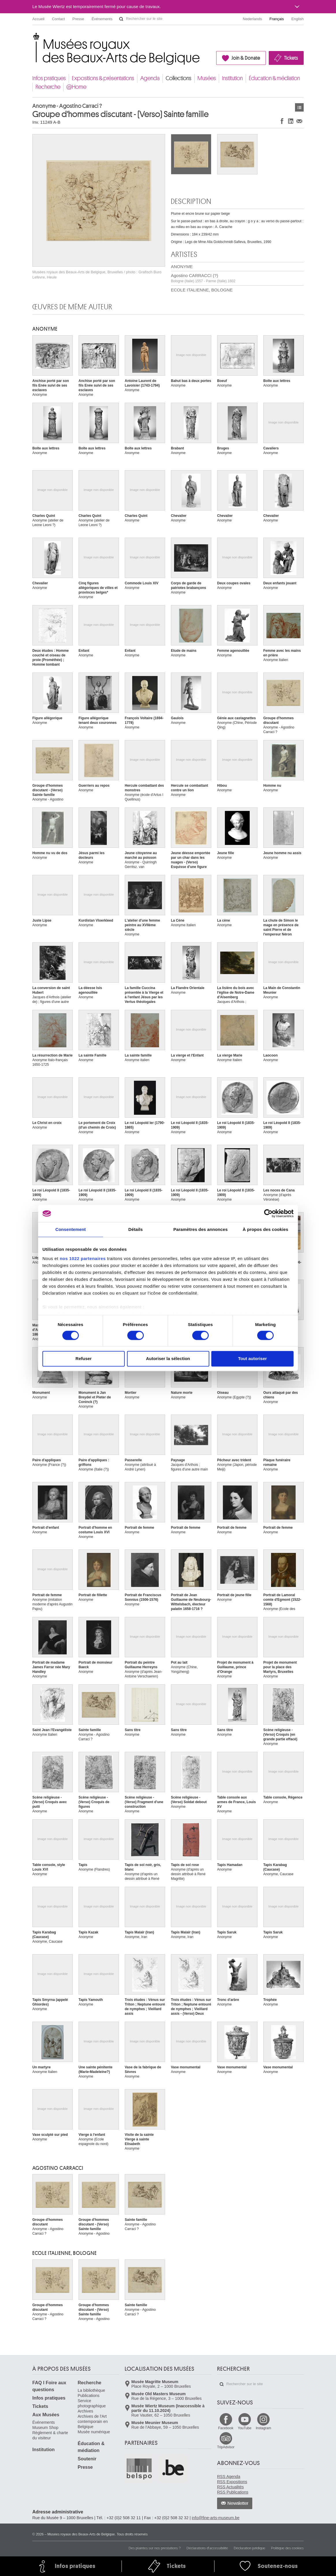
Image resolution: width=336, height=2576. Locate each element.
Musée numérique (94, 2432)
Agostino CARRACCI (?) (203, 278)
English (297, 19)
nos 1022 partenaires (83, 1258)
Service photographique (92, 2403)
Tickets (291, 58)
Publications (89, 2395)
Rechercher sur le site (121, 19)
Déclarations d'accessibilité (207, 2548)
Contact (58, 19)
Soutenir (87, 2458)
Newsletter (238, 2503)
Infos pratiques (49, 78)
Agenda (150, 78)
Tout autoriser (252, 1358)
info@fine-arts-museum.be (215, 2517)
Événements (102, 19)
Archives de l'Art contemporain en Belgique (93, 2421)
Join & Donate (246, 58)
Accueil (38, 19)
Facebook (226, 2428)
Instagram (263, 2428)
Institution (232, 78)
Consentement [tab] (70, 1229)
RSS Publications (232, 2492)
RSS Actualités (230, 2487)
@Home (76, 87)
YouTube (244, 2428)
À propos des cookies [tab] (265, 1229)
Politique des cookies (287, 2548)
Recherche (48, 87)
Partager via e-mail (299, 121)
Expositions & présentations (103, 78)
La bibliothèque (91, 2390)
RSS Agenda (228, 2476)
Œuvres (299, 107)
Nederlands (252, 19)
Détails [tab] (135, 1229)
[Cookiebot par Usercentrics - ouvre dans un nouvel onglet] (268, 1213)
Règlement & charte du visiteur (50, 2435)
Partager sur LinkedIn (290, 121)
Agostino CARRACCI (57, 2168)
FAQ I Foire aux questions (49, 2386)
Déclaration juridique (249, 2548)
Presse (78, 19)
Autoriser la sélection (168, 1358)
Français (277, 19)
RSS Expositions (232, 2481)
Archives (85, 2411)
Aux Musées (45, 2414)
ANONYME (182, 266)
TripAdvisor (225, 2447)
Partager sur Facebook (282, 121)
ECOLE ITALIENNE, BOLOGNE (202, 289)
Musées (206, 78)
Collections (178, 78)
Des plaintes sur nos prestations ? (154, 2548)
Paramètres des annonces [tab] (200, 1229)
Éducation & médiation (274, 78)
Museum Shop (45, 2427)
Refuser (84, 1358)
